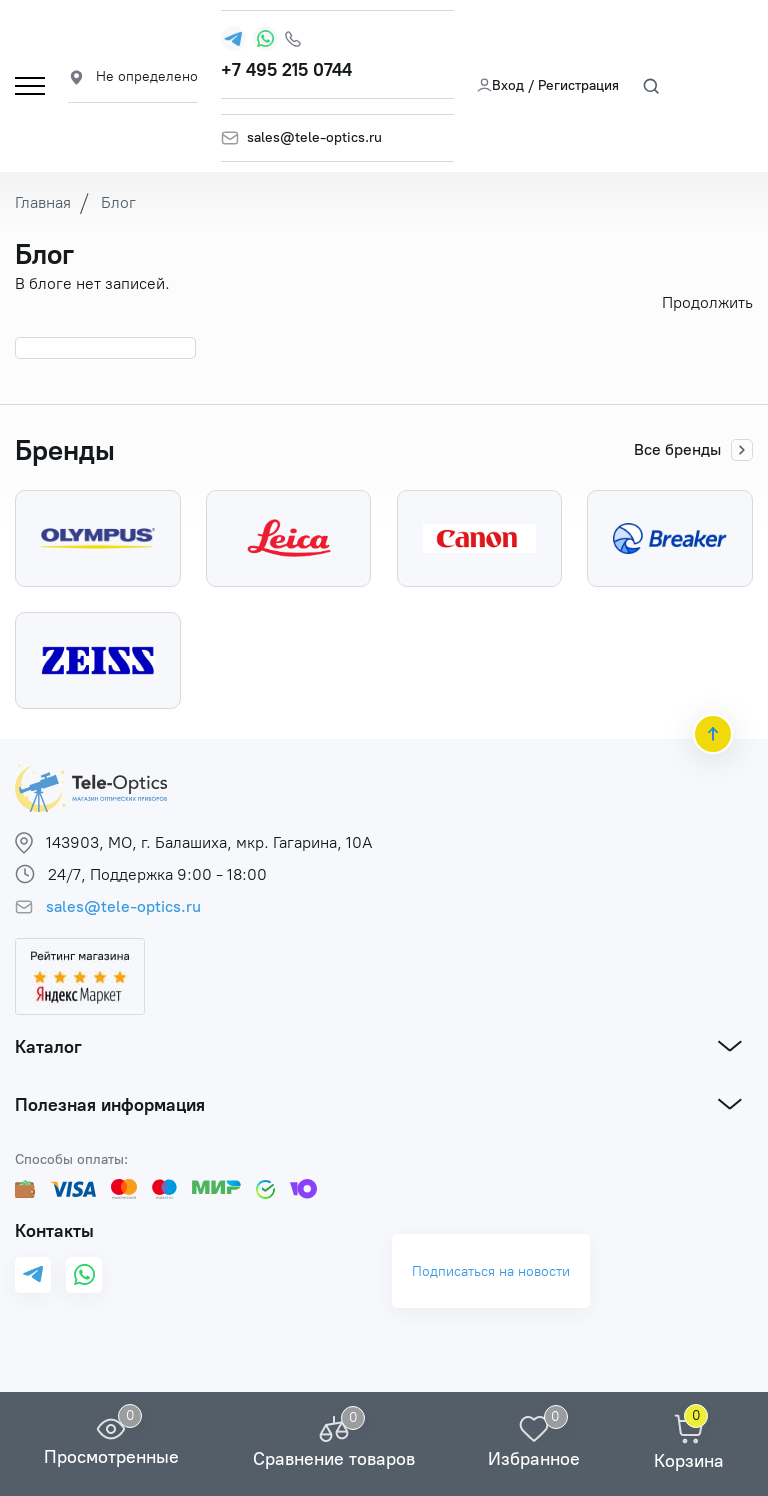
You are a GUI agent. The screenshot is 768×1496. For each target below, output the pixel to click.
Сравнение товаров (334, 1459)
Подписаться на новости (491, 1271)
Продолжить (707, 302)
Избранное (534, 1459)
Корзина (689, 1461)
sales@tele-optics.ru (314, 138)
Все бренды (693, 450)
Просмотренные (111, 1457)
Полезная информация (110, 1104)
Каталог (48, 1046)
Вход (500, 85)
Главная (43, 202)
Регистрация (578, 85)
